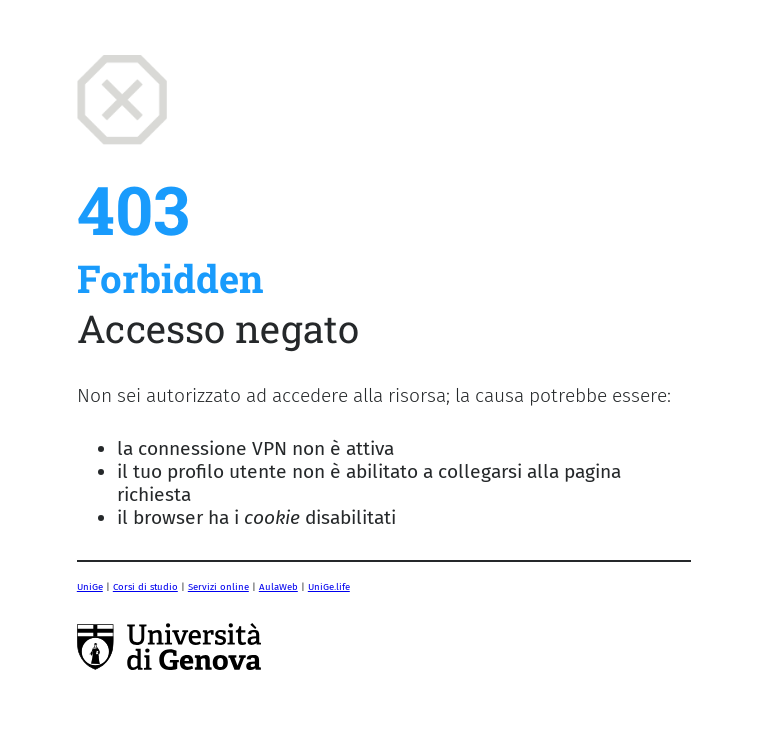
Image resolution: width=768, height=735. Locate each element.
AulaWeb (278, 587)
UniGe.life (329, 587)
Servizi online (218, 587)
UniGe (90, 587)
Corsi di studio (145, 587)
